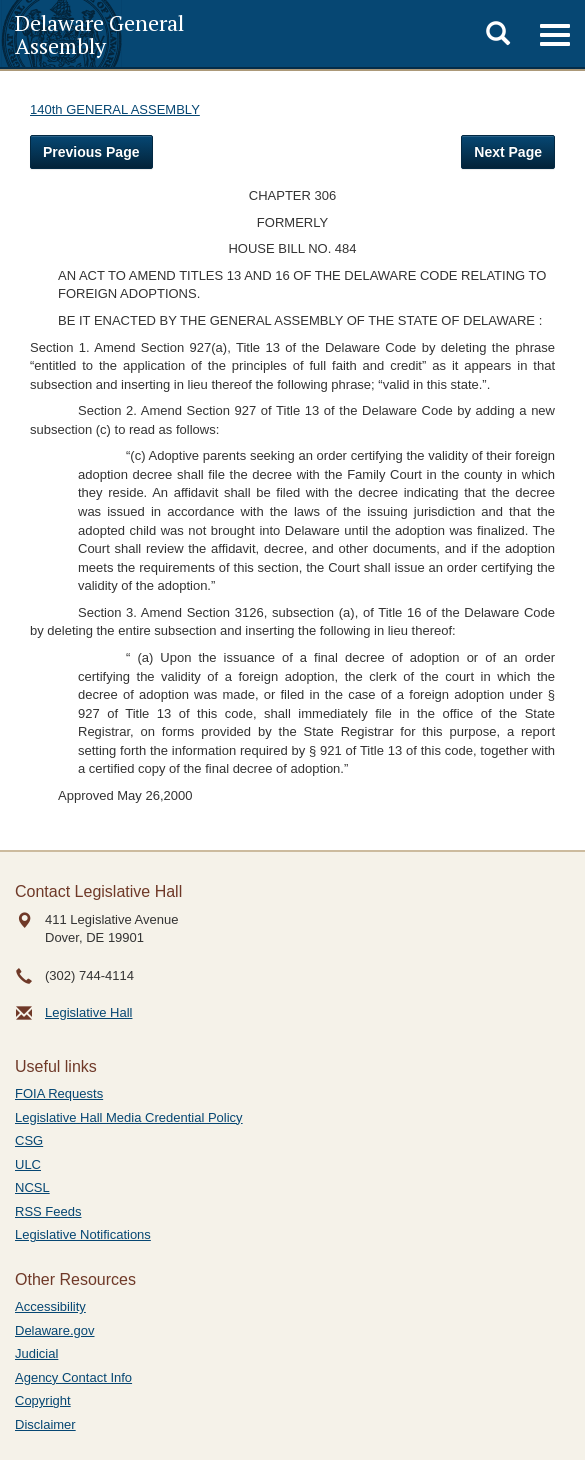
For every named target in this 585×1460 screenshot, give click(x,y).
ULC (28, 1164)
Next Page (508, 152)
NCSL (32, 1187)
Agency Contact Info (73, 1377)
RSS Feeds (48, 1211)
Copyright (43, 1400)
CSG (29, 1140)
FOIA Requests (59, 1093)
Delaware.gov (55, 1330)
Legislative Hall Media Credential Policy (129, 1117)
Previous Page (91, 152)
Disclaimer (45, 1424)
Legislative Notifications (83, 1234)
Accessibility (50, 1306)
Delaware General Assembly (99, 34)
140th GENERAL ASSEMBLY (115, 109)
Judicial (36, 1353)
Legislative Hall (88, 1012)
